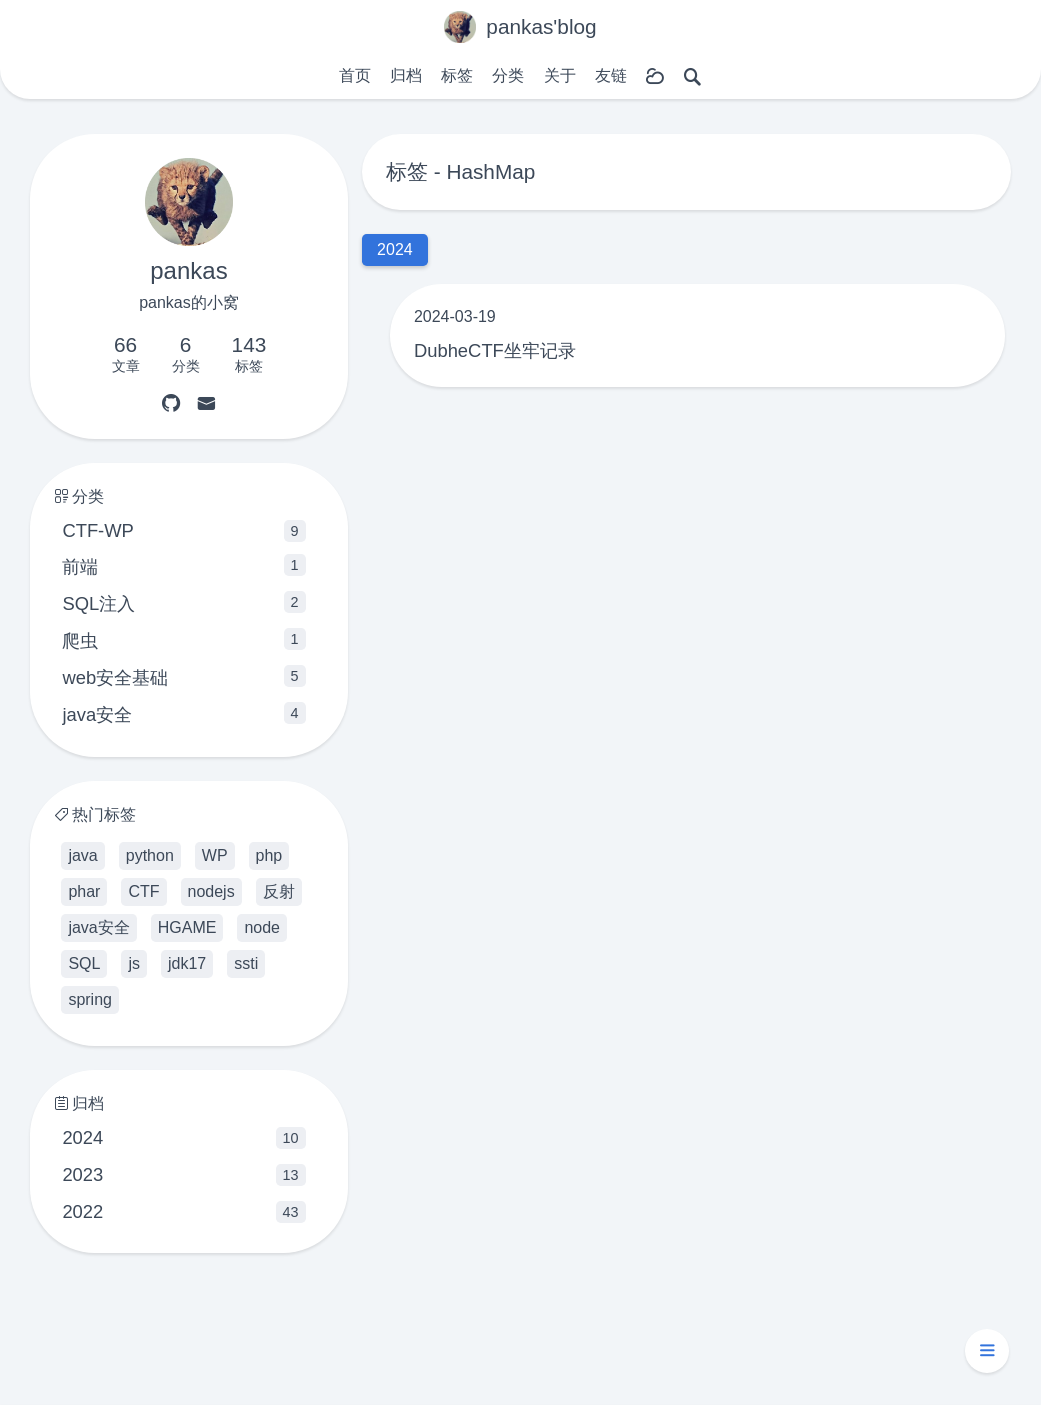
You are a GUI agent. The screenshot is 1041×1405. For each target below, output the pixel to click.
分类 (508, 75)
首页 (355, 75)
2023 (183, 1175)
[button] (987, 1351)
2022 (183, 1212)
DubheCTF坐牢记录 (495, 350)
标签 (457, 75)
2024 (183, 1138)
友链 (611, 75)
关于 (560, 75)
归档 (406, 75)
